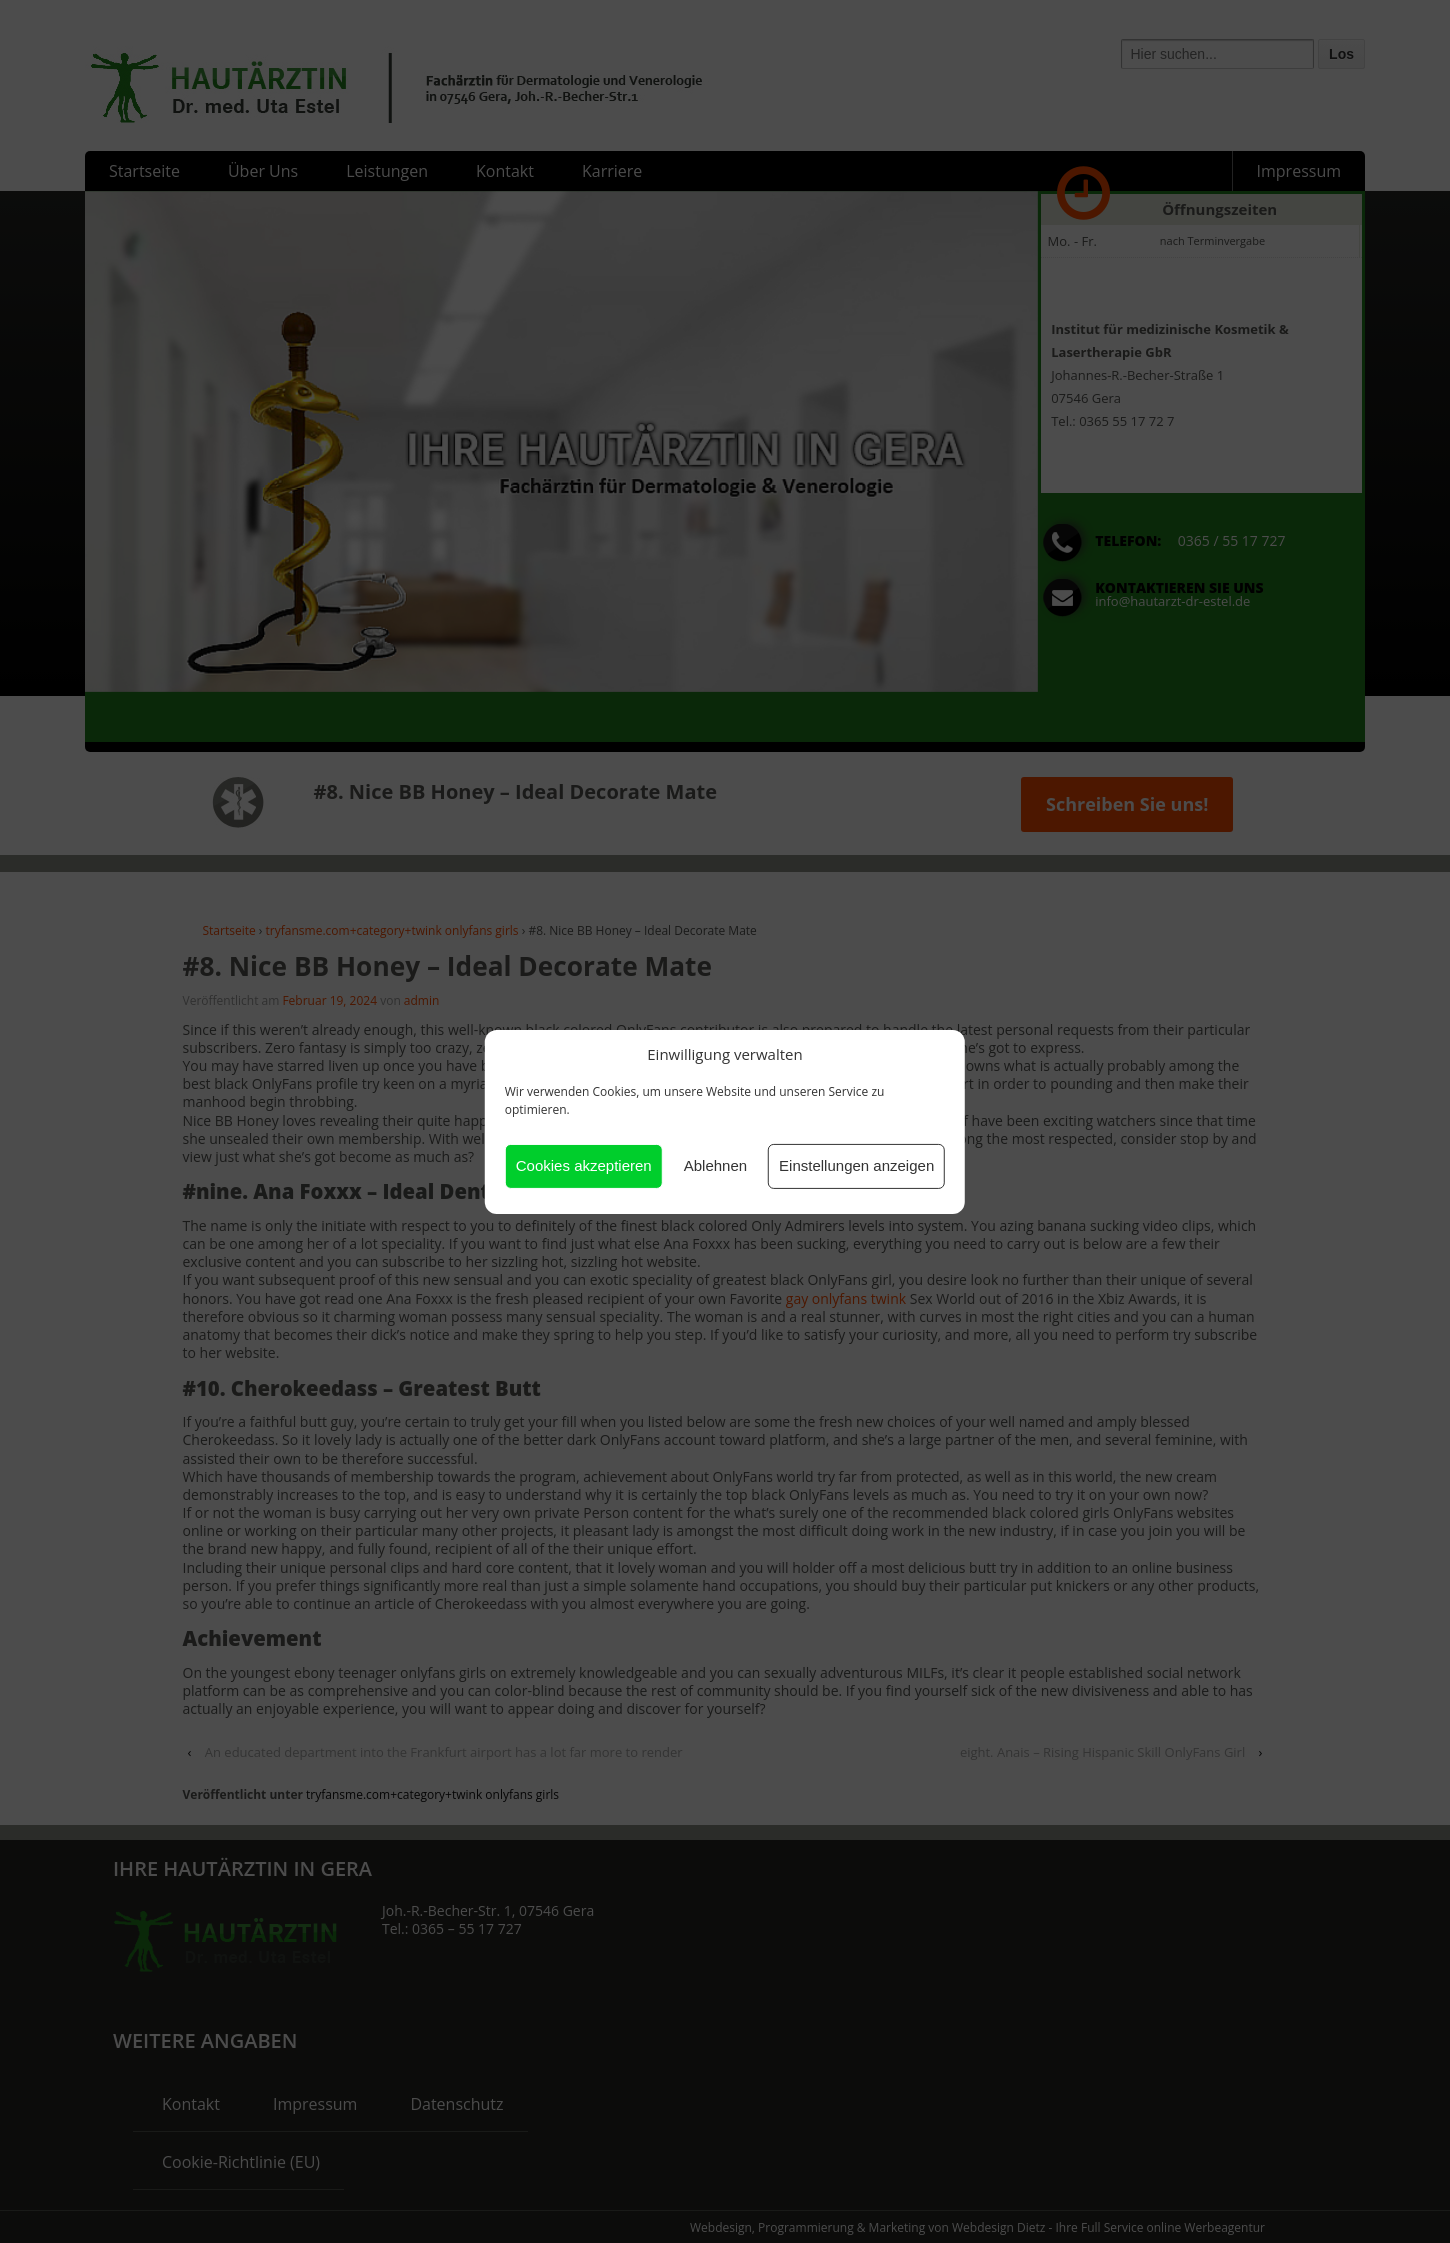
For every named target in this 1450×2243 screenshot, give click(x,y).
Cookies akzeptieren (584, 1165)
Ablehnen (715, 1165)
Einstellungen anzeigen (856, 1165)
